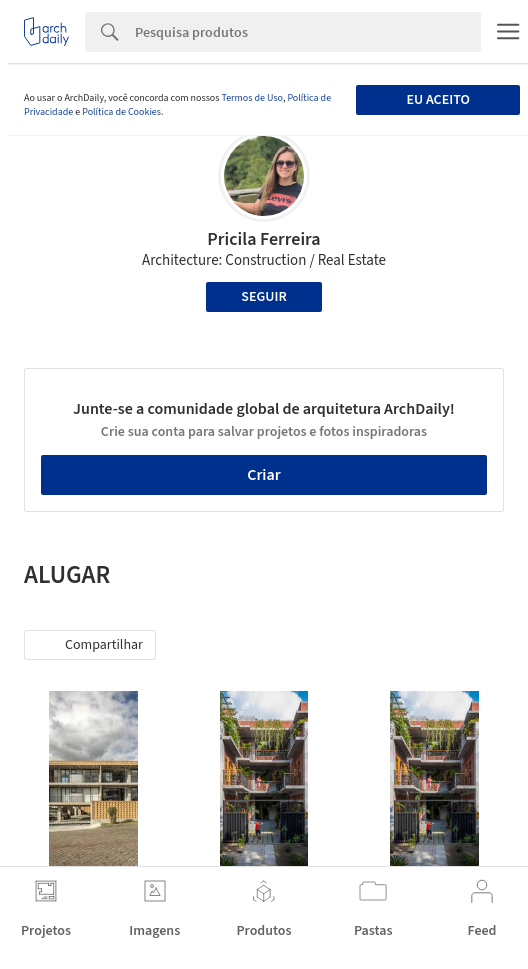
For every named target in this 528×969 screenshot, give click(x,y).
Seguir (263, 297)
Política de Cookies (121, 112)
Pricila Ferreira (263, 239)
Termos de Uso (251, 98)
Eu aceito (437, 100)
